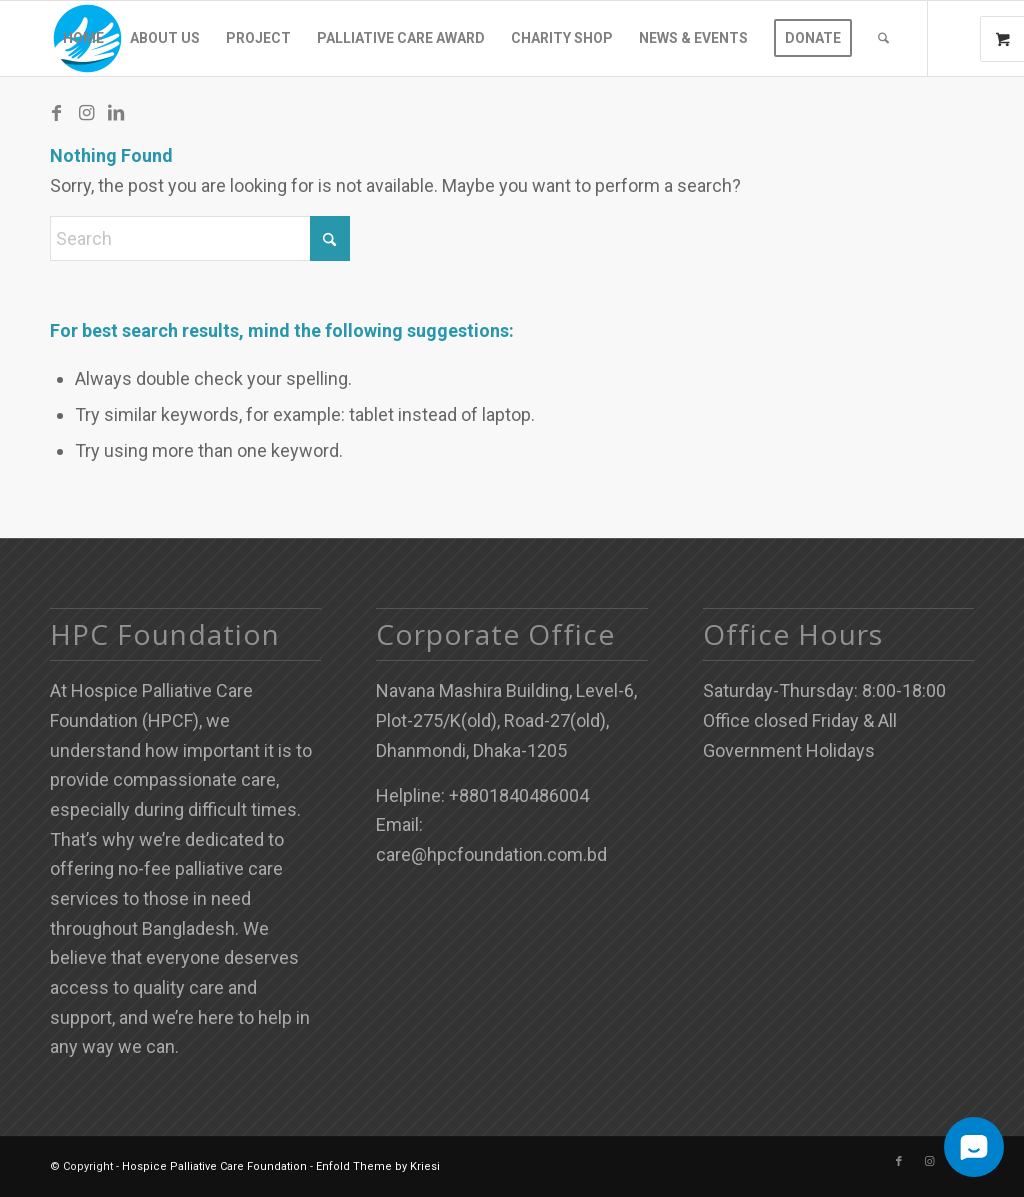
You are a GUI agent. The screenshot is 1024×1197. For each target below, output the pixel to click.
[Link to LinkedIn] (116, 113)
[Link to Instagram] (86, 113)
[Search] (883, 38)
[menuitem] (83, 38)
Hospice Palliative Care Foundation (214, 1166)
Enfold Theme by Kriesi (378, 1166)
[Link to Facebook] (56, 113)
